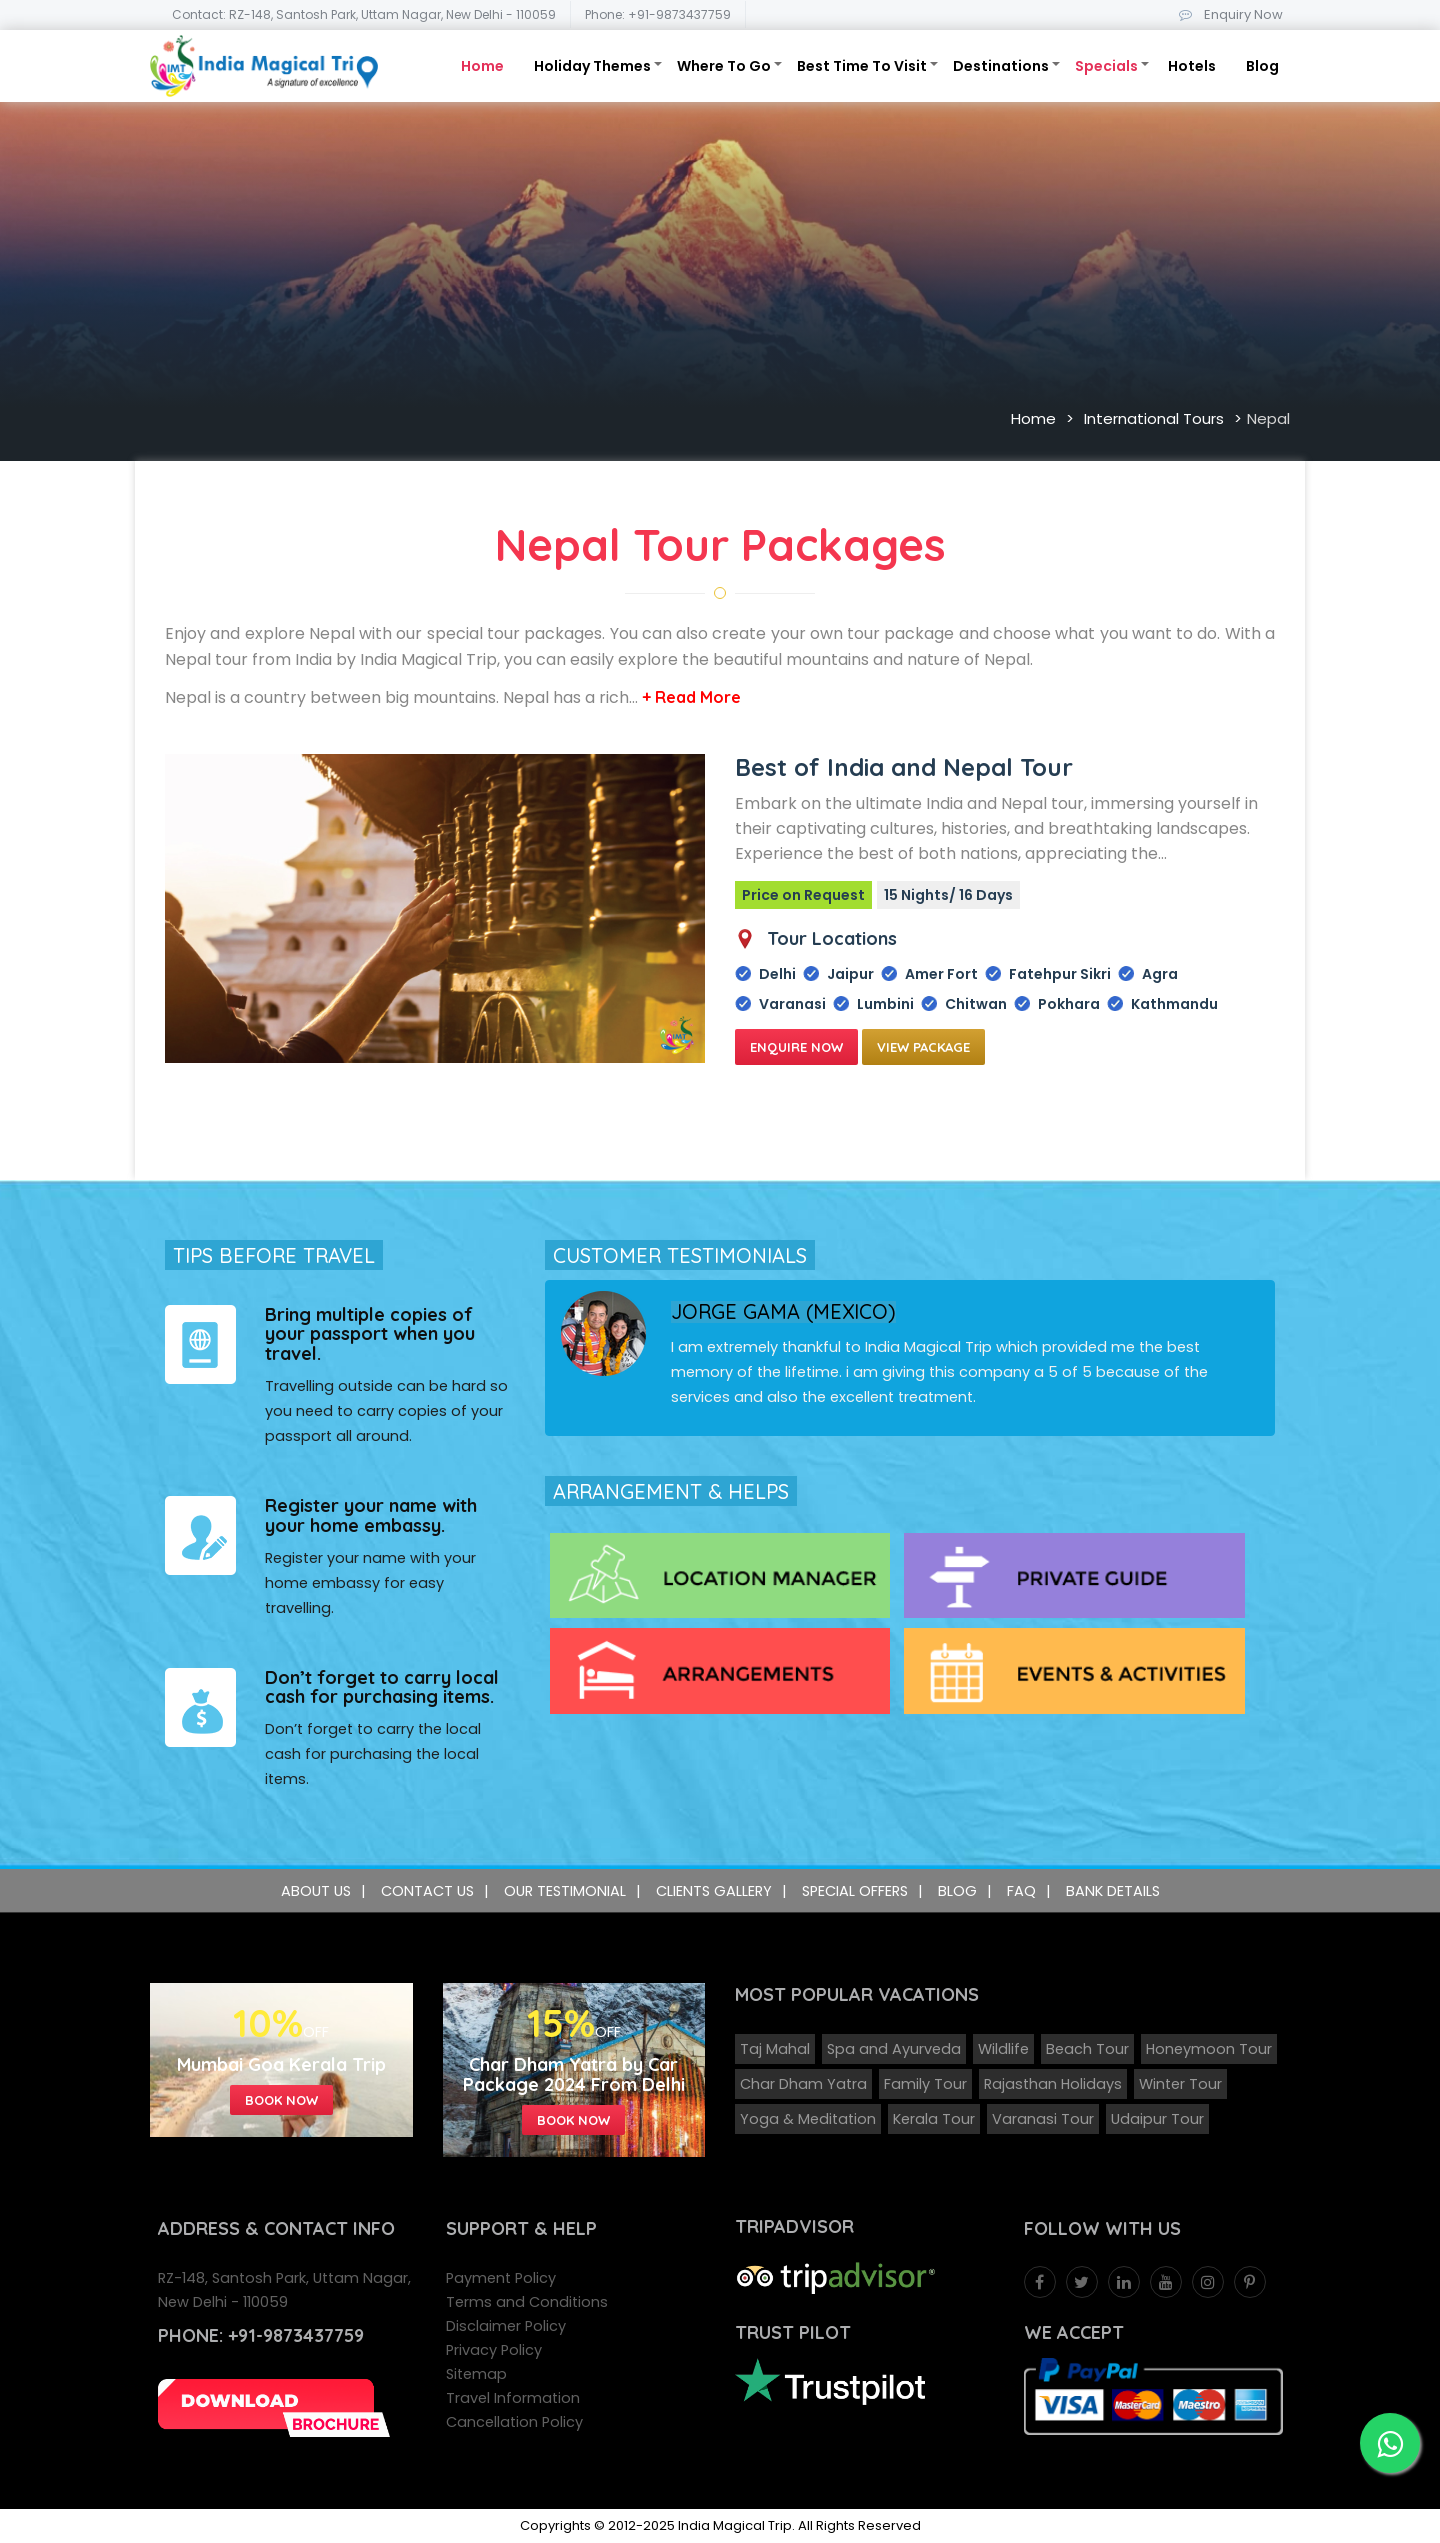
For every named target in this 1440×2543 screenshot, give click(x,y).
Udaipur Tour (1157, 2119)
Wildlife (1003, 2049)
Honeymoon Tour (1209, 2049)
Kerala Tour (934, 2119)
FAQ (1021, 1891)
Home (482, 66)
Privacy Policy (494, 2350)
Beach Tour (1087, 2049)
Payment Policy (501, 2278)
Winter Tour (1180, 2084)
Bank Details (1113, 1891)
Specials (1106, 66)
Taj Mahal (775, 2049)
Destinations (1001, 66)
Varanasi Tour (1043, 2119)
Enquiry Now (1227, 14)
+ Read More (691, 697)
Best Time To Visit (862, 66)
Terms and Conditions (527, 2302)
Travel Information (513, 2398)
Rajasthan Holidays (1053, 2084)
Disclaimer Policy (506, 2326)
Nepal (1268, 418)
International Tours (1154, 418)
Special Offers (855, 1891)
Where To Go (724, 66)
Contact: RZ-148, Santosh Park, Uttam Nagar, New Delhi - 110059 (364, 14)
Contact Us (427, 1891)
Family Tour (925, 2084)
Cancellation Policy (514, 2422)
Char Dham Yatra (803, 2084)
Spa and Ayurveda (894, 2049)
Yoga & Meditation (808, 2119)
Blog (1262, 66)
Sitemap (476, 2374)
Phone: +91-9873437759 (658, 14)
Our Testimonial (565, 1891)
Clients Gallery (714, 1891)
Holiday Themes (592, 66)
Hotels (1192, 66)
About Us (316, 1891)
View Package (923, 1047)
